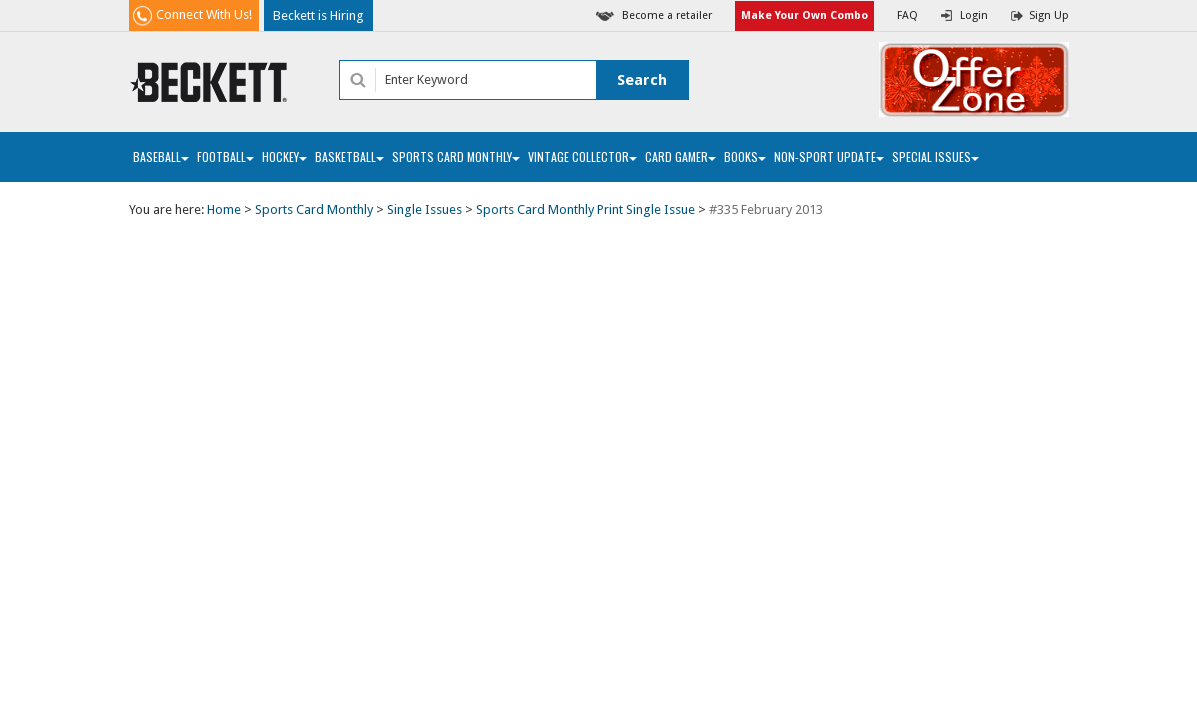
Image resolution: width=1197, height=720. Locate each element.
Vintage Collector (582, 156)
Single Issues (424, 209)
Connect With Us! (204, 14)
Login (974, 15)
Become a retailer (667, 15)
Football (225, 156)
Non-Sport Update (829, 156)
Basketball (349, 156)
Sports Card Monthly (456, 156)
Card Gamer (680, 156)
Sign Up (1049, 15)
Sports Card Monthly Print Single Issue (585, 209)
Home (224, 209)
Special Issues (935, 156)
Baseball (161, 156)
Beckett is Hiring (318, 15)
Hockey (284, 156)
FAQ (907, 15)
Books (745, 156)
